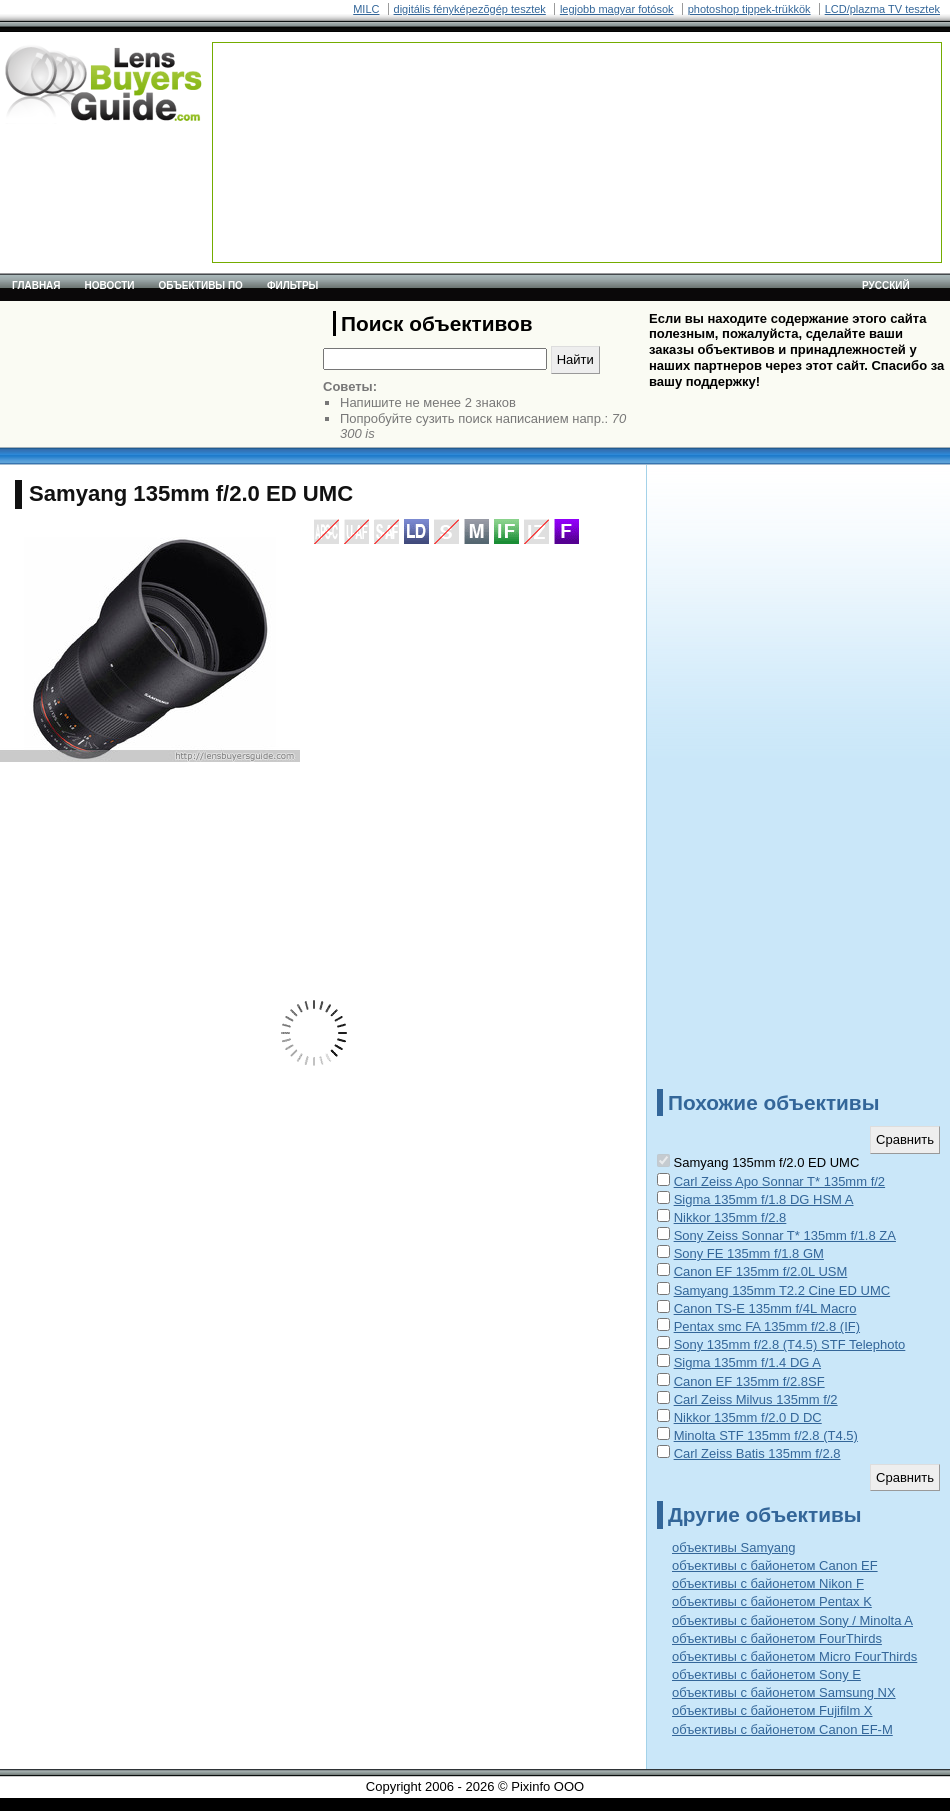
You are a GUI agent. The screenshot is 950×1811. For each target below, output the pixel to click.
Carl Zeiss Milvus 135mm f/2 (756, 1399)
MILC (366, 9)
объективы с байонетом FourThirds (777, 1638)
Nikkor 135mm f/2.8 (730, 1217)
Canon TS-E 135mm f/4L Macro (765, 1308)
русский (886, 285)
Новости (110, 285)
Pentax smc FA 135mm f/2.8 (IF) (767, 1326)
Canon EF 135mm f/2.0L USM (761, 1271)
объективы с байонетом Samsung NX (784, 1692)
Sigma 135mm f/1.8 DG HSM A (764, 1199)
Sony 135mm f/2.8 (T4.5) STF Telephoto (790, 1344)
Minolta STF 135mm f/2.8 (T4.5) (766, 1435)
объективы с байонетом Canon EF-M (782, 1729)
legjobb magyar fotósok (617, 9)
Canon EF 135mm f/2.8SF (749, 1381)
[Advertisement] (294, 105)
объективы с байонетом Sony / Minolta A (792, 1620)
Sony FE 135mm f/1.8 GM (749, 1253)
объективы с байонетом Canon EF (775, 1565)
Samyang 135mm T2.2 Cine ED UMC (782, 1290)
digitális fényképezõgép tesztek (470, 9)
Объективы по (201, 285)
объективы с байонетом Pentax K (772, 1601)
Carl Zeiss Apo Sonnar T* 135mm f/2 (779, 1181)
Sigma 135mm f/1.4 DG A (747, 1362)
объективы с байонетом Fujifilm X (772, 1710)
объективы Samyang (733, 1547)
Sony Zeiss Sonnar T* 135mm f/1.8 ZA (785, 1235)
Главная (36, 285)
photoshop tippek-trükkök (749, 9)
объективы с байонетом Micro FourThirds (794, 1656)
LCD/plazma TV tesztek (882, 9)
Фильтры (292, 285)
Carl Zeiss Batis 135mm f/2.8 (757, 1453)
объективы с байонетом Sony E (766, 1674)
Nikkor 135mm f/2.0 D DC (748, 1417)
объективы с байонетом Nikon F (768, 1583)
